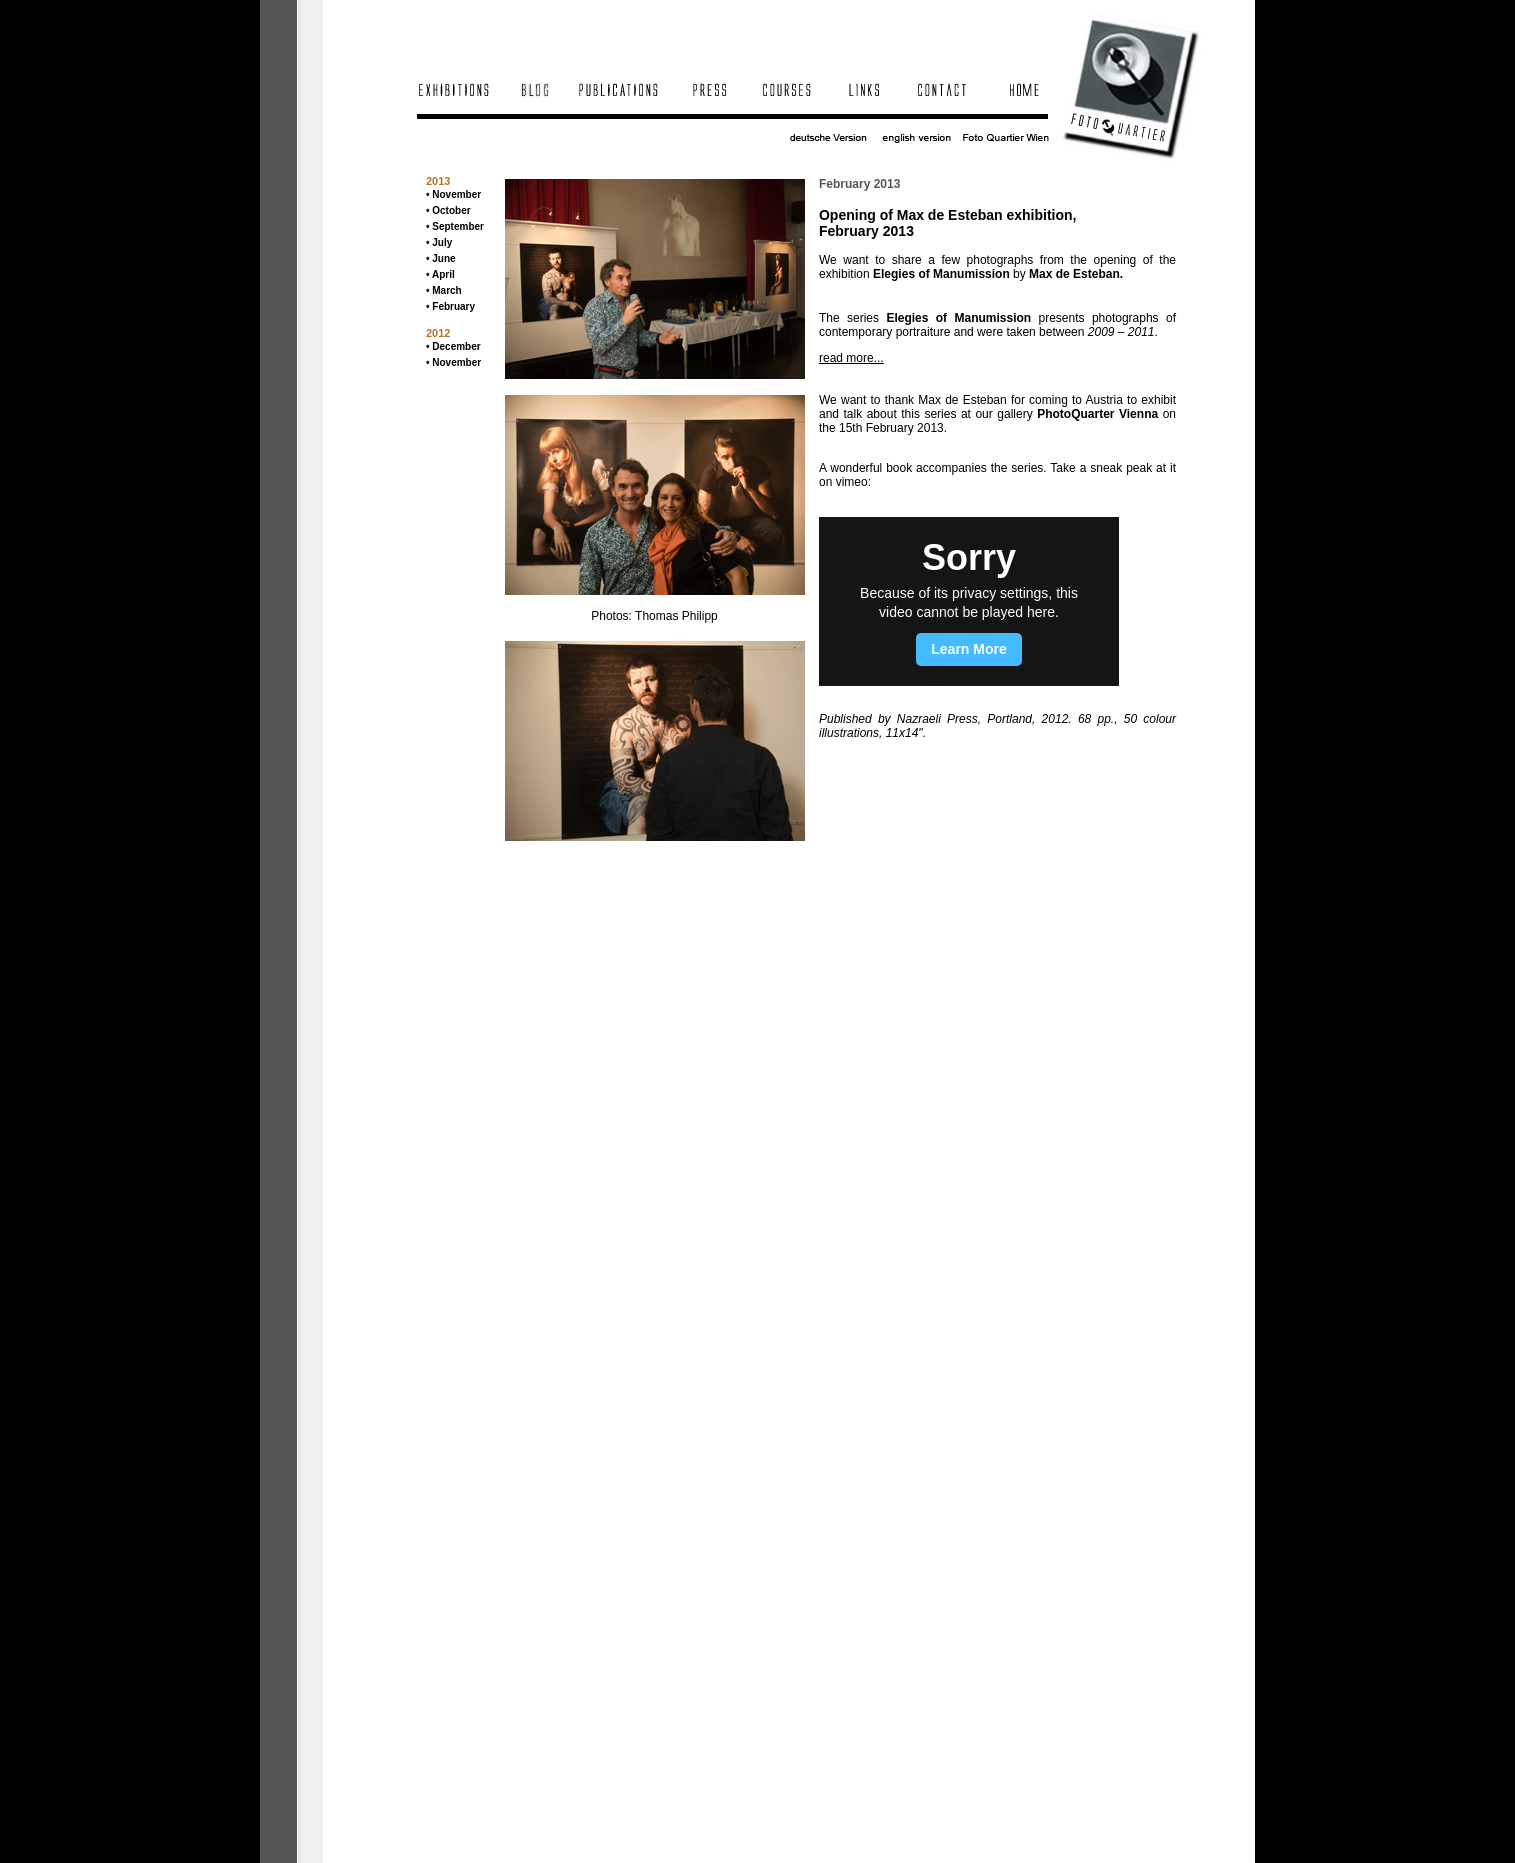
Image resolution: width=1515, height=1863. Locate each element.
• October (448, 210)
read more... (851, 358)
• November (453, 194)
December (456, 346)
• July (439, 242)
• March (444, 290)
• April (440, 274)
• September (455, 226)
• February (450, 306)
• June (441, 258)
